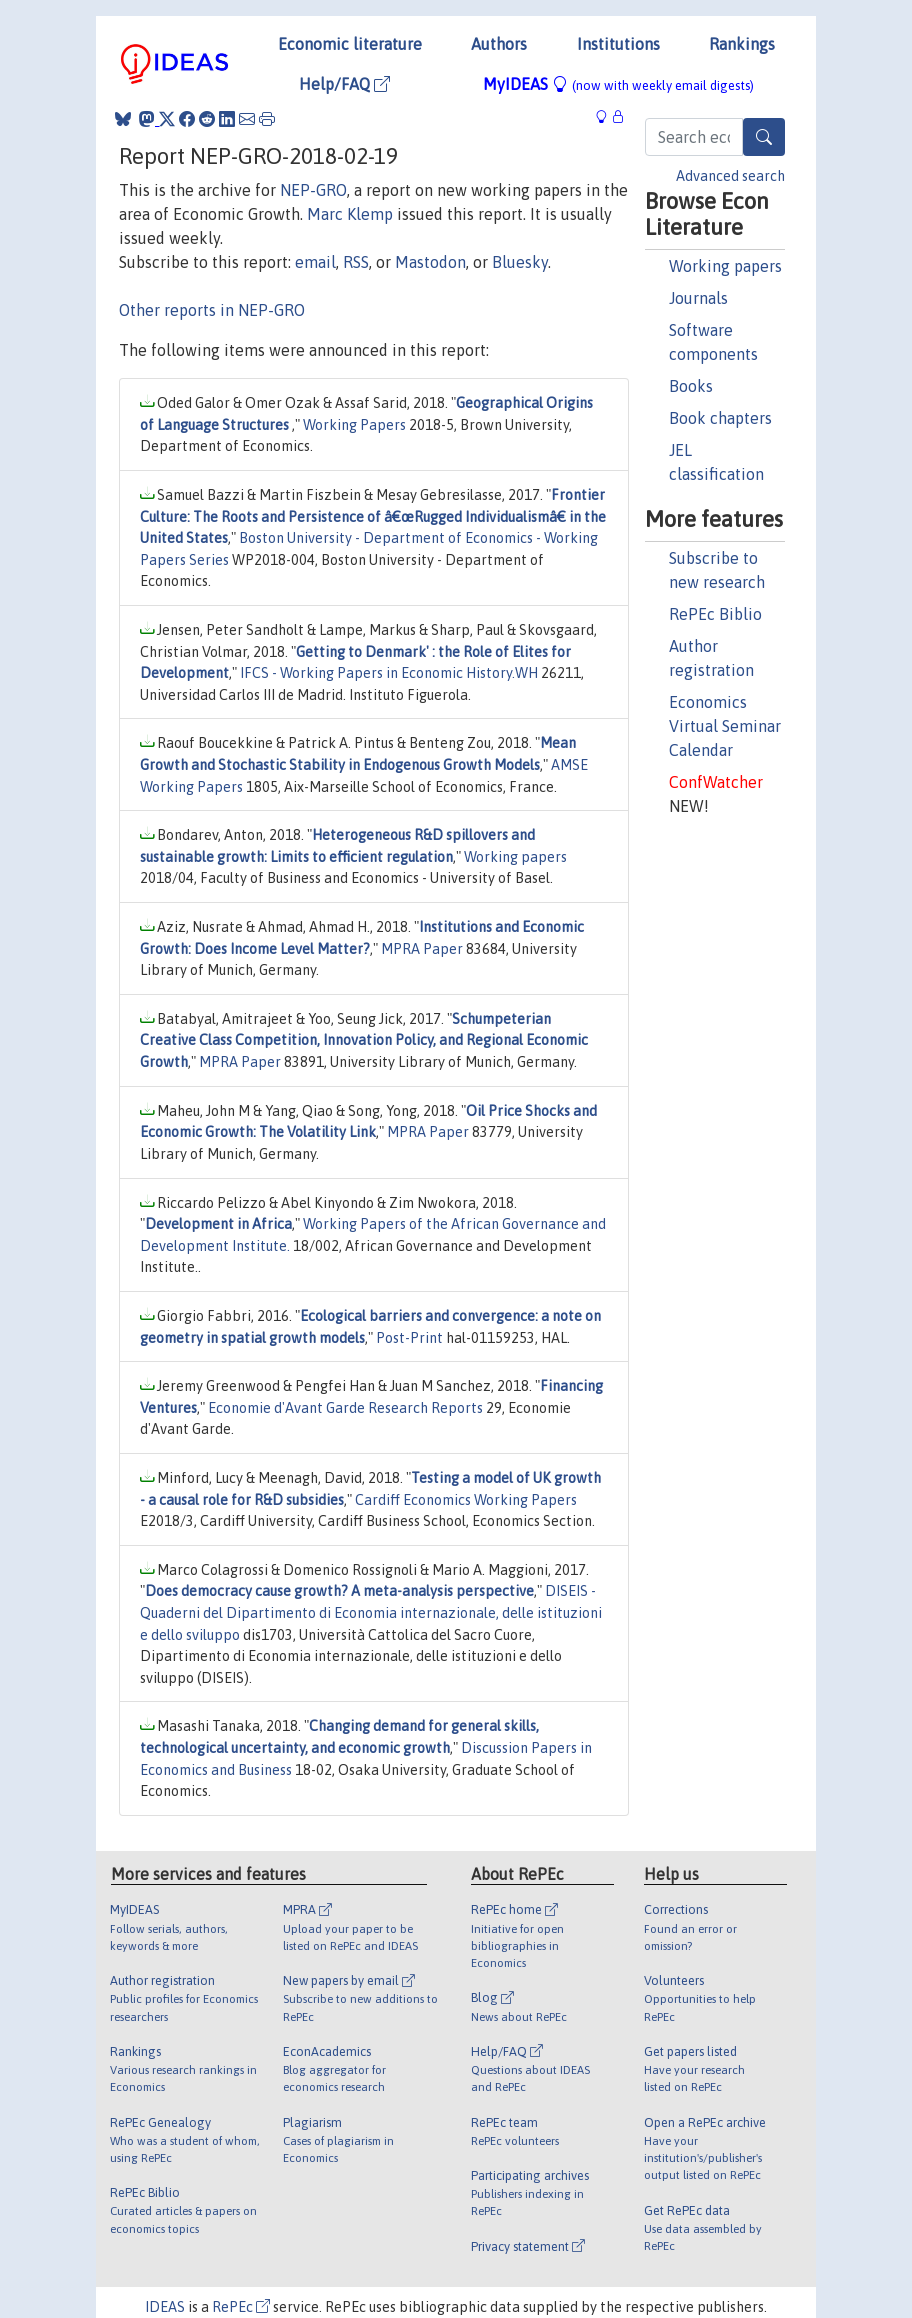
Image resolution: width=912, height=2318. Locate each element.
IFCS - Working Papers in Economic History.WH (389, 673)
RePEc (241, 2307)
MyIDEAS (618, 84)
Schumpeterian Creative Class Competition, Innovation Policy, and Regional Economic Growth (364, 1040)
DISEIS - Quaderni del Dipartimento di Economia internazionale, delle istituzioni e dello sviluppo (371, 1612)
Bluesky (520, 262)
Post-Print (409, 1338)
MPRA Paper (422, 949)
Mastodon (430, 262)
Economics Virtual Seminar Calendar (725, 726)
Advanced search (730, 176)
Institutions (618, 44)
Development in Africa (218, 1224)
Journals (698, 298)
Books (691, 386)
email (315, 262)
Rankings (742, 44)
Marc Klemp (350, 214)
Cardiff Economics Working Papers (466, 1500)
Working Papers (354, 425)
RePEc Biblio (715, 614)
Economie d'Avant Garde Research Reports (345, 1408)
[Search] (764, 137)
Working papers (725, 266)
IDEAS (165, 2307)
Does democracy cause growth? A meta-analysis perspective (339, 1591)
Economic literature (350, 44)
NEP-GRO (313, 190)
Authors (499, 44)
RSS (356, 262)
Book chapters (720, 418)
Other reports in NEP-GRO (212, 310)
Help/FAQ (344, 84)
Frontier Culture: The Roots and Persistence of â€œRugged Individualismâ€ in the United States (373, 516)
